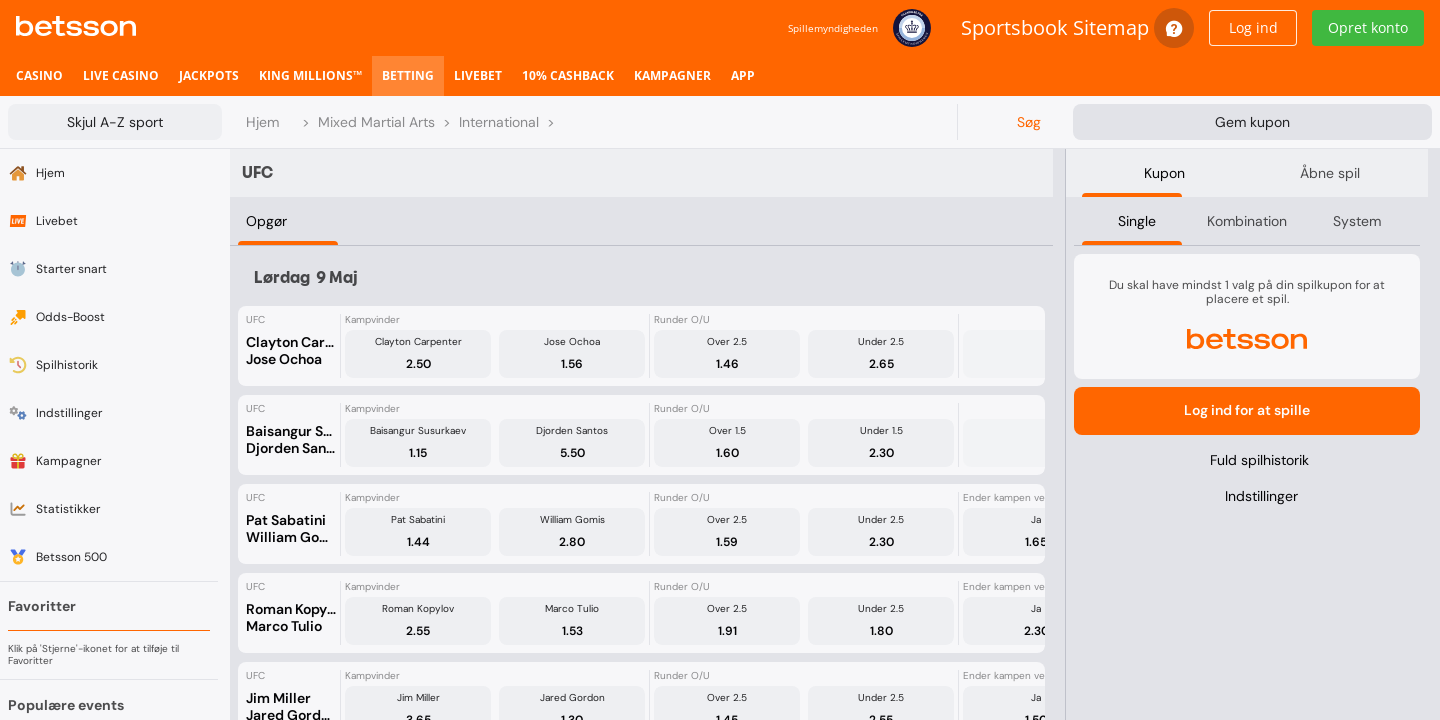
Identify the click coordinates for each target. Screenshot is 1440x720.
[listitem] (39, 76)
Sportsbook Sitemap (1055, 27)
